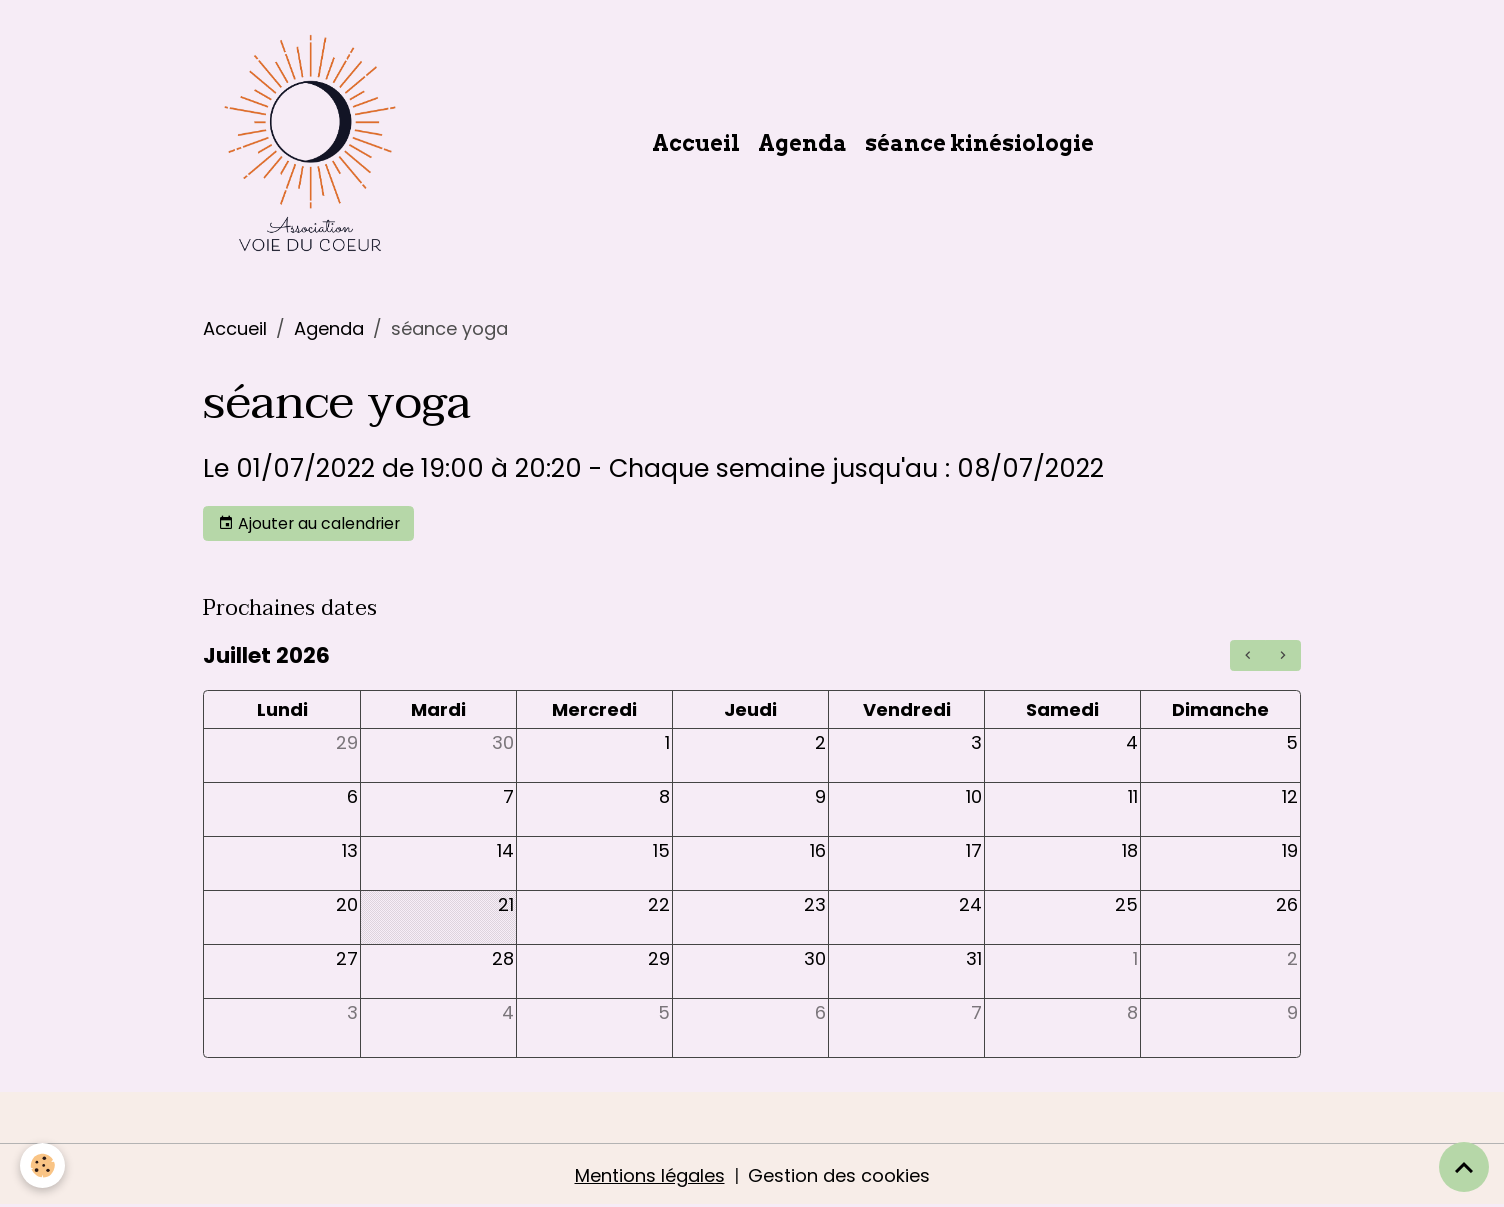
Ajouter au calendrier (309, 523)
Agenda (802, 143)
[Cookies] (42, 1165)
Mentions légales (650, 1175)
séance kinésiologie (979, 143)
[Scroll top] (1464, 1167)
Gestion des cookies (839, 1175)
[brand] (314, 143)
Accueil (696, 143)
